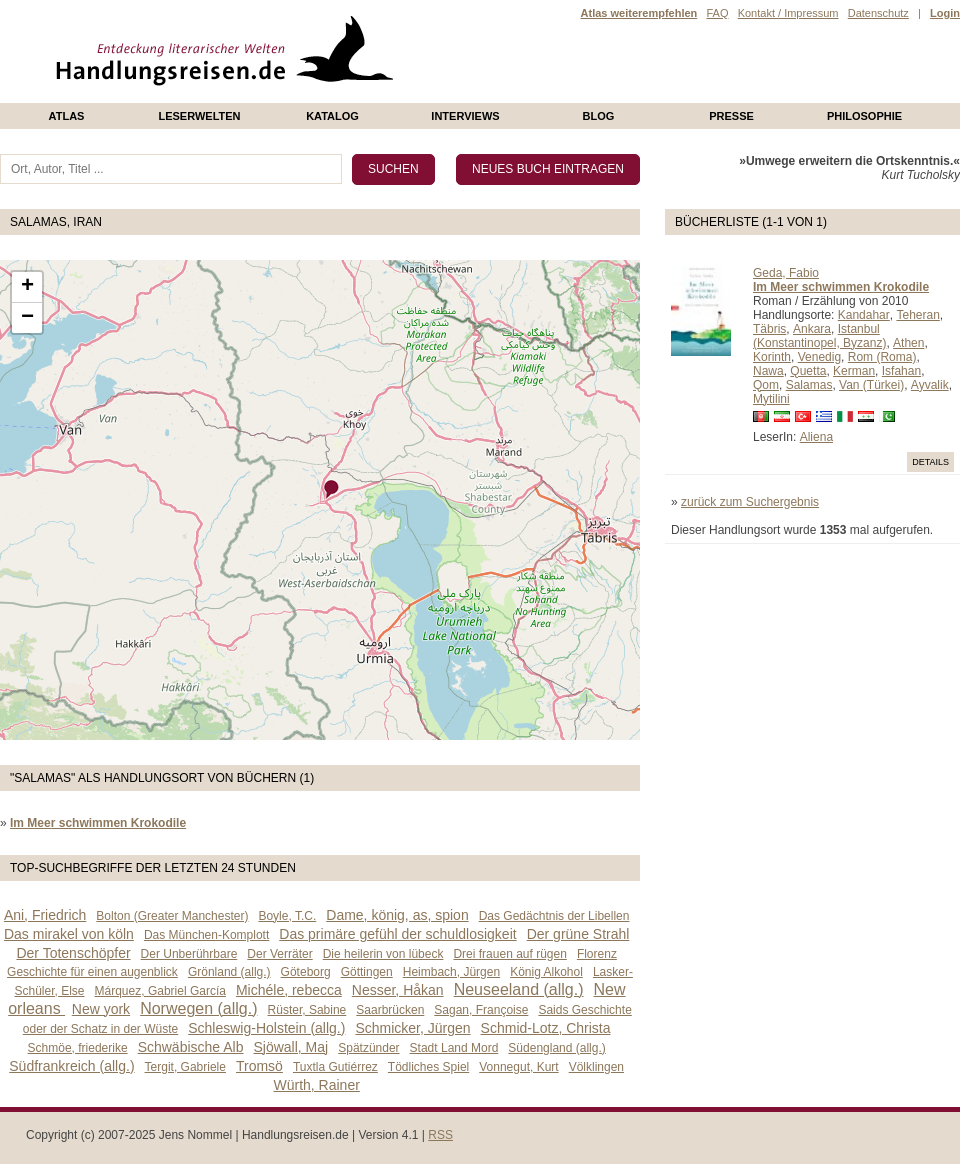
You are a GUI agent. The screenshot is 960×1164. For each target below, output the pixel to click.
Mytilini (771, 399)
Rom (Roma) (882, 357)
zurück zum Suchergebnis (750, 502)
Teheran (917, 315)
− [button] (27, 318)
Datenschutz (878, 13)
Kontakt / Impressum (788, 13)
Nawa (768, 371)
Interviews (465, 116)
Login (945, 13)
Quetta (808, 371)
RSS (440, 1135)
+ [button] (27, 287)
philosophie (864, 116)
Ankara (812, 329)
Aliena (816, 437)
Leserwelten (199, 116)
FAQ (717, 13)
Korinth (772, 357)
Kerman (854, 371)
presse (731, 116)
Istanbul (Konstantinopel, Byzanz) (819, 336)
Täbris (769, 329)
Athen (908, 343)
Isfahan (901, 371)
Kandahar (864, 315)
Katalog (332, 116)
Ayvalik (930, 385)
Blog (599, 116)
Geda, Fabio (786, 273)
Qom (766, 385)
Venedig (819, 357)
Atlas (67, 116)
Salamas (809, 385)
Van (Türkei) (871, 385)
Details (930, 462)
